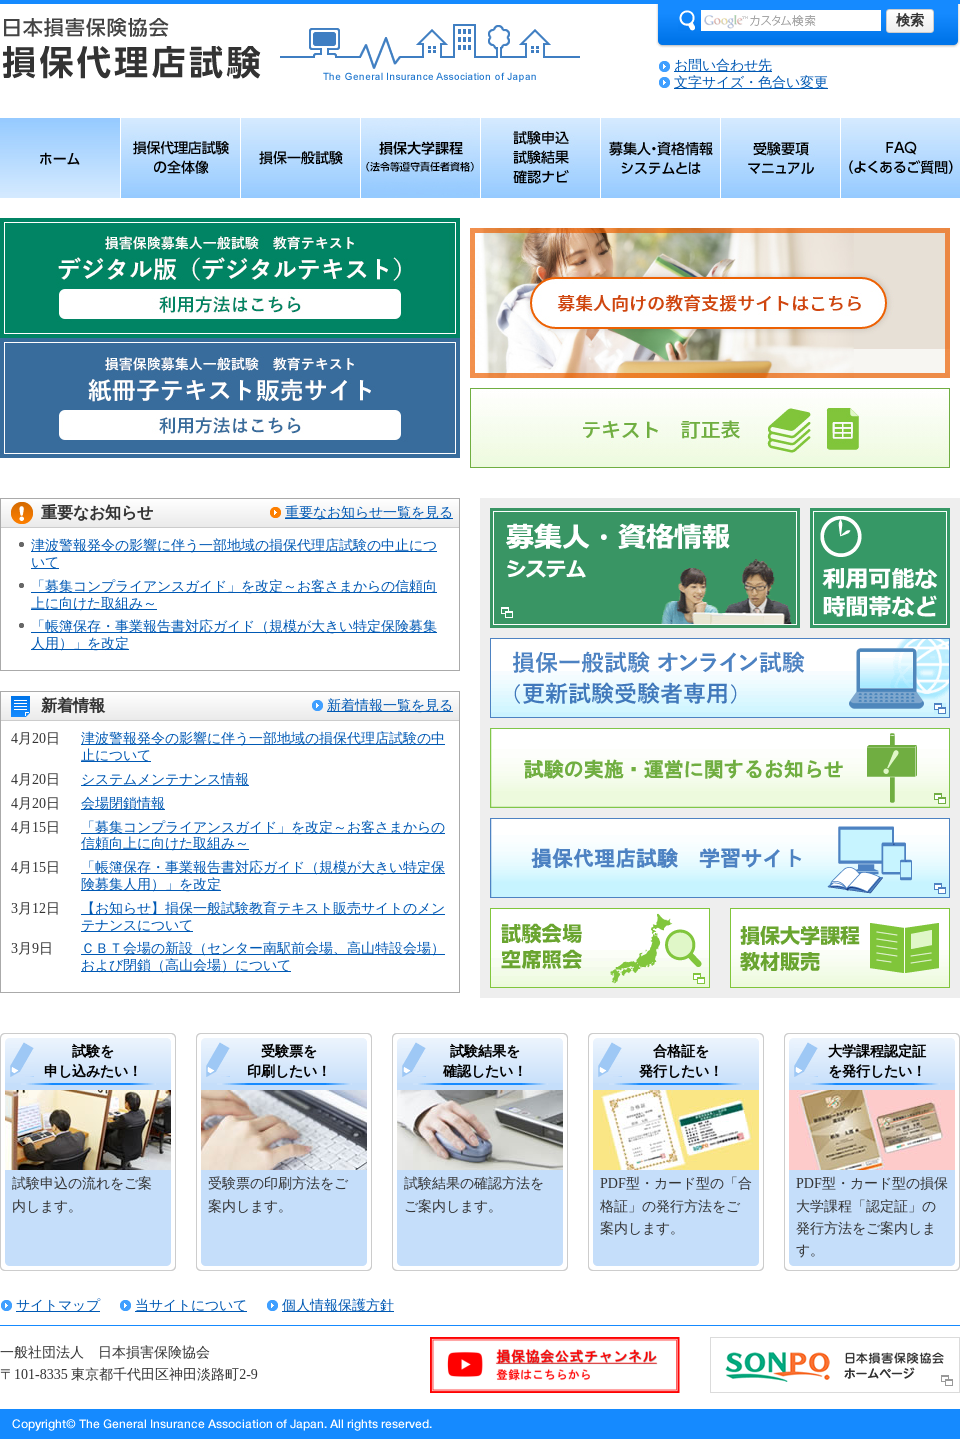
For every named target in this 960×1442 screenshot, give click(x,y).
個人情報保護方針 (338, 1305)
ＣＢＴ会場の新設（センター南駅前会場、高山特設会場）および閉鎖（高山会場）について (263, 957)
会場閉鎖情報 (123, 803)
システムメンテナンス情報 (165, 779)
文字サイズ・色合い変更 (751, 82)
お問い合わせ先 (723, 65)
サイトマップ (58, 1305)
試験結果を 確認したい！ (485, 1061)
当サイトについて (191, 1305)
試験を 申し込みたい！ (93, 1061)
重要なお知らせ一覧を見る (369, 512)
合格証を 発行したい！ (681, 1061)
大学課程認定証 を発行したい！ (877, 1061)
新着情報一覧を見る (390, 705)
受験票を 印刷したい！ (289, 1061)
